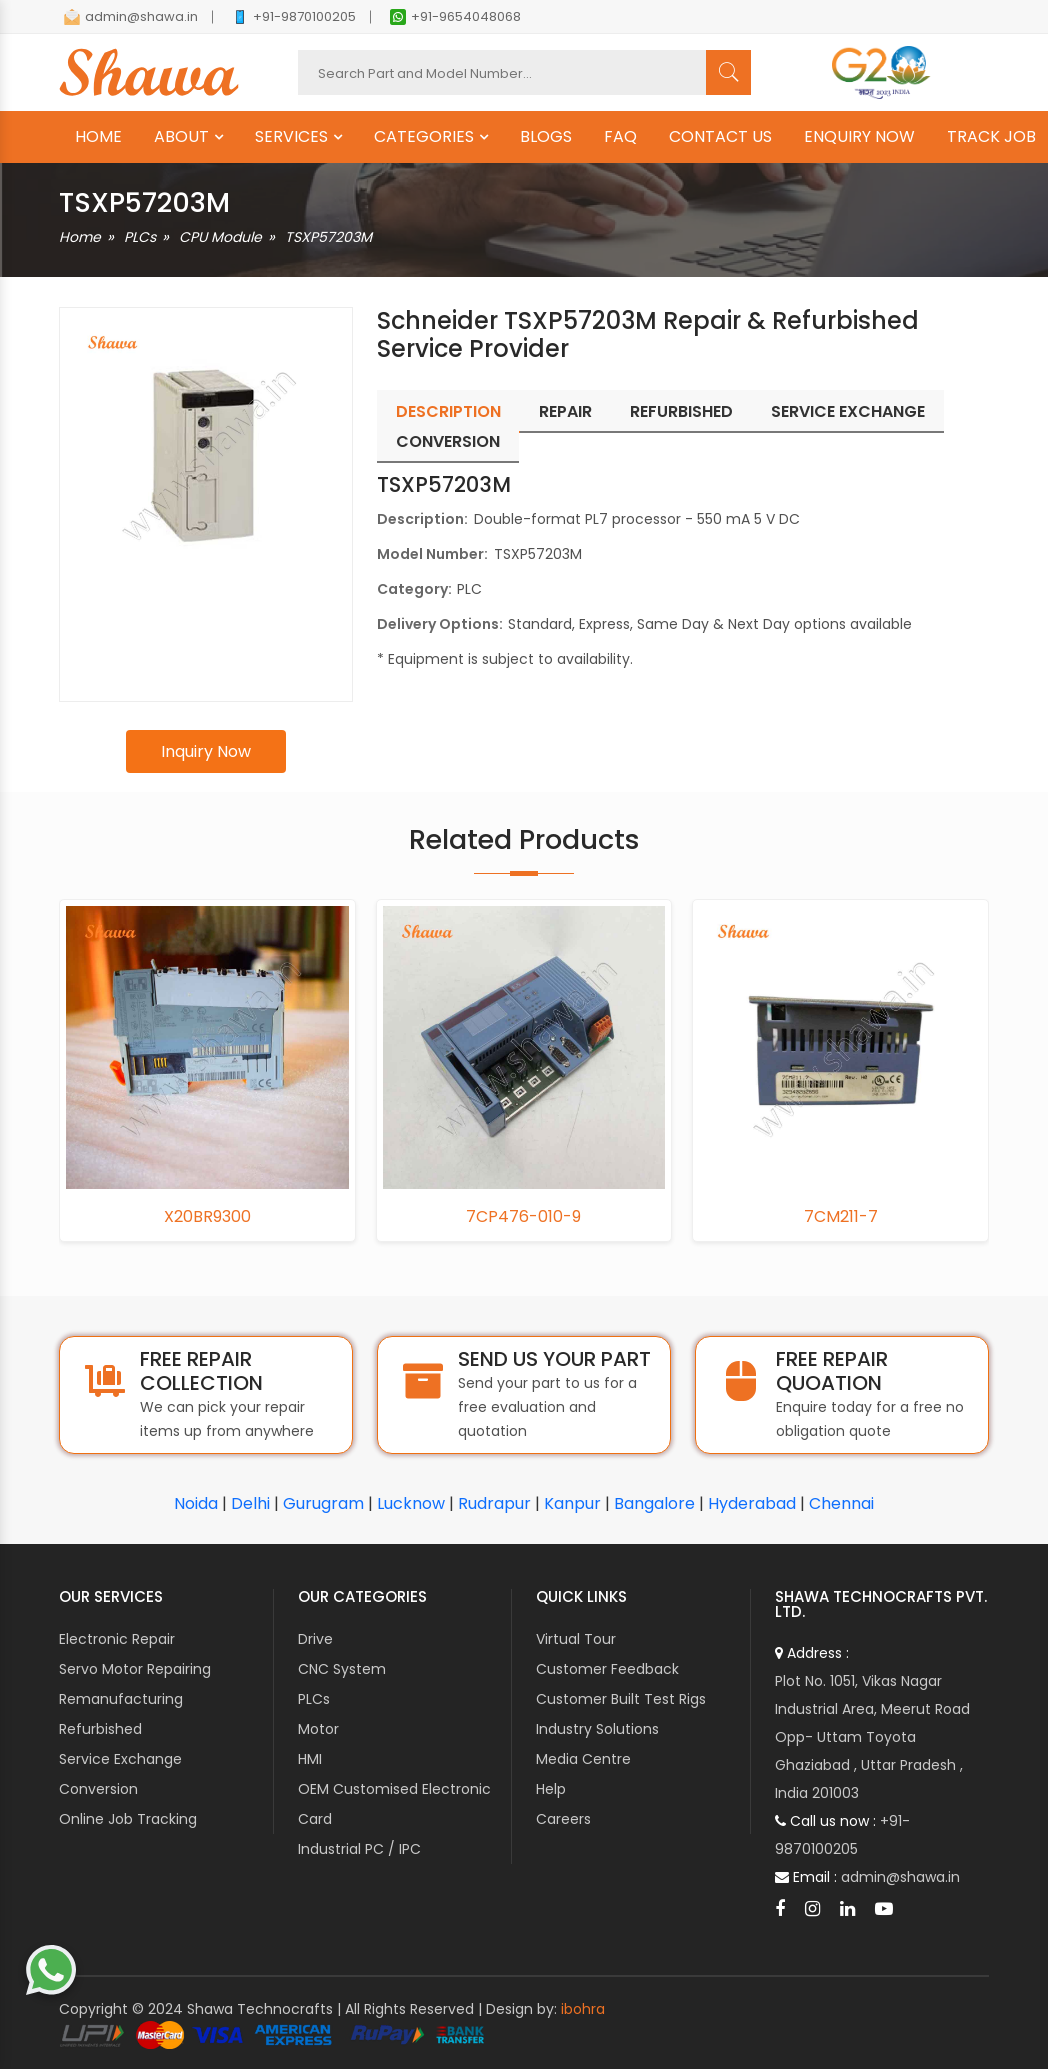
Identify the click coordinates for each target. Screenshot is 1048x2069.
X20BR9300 (207, 1217)
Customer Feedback (607, 1669)
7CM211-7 (841, 1217)
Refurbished (100, 1729)
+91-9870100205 (294, 16)
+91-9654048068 (455, 16)
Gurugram (323, 1503)
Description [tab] (448, 411)
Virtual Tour (576, 1639)
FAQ (620, 137)
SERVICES (291, 137)
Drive (315, 1639)
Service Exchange (120, 1759)
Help (551, 1789)
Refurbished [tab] (681, 411)
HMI (310, 1759)
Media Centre (583, 1759)
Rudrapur (494, 1503)
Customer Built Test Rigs (621, 1699)
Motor (318, 1729)
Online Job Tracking (128, 1819)
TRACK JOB (991, 137)
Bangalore (654, 1503)
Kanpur (572, 1503)
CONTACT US (720, 137)
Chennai (841, 1503)
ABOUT (181, 137)
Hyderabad (752, 1503)
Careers (563, 1819)
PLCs (140, 237)
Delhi (250, 1503)
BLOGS (546, 137)
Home (80, 237)
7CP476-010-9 (523, 1217)
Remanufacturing (121, 1699)
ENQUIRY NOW (859, 137)
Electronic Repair (117, 1639)
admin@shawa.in (131, 16)
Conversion (98, 1789)
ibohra (583, 2009)
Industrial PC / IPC (359, 1849)
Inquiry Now (206, 751)
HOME (98, 137)
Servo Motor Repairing (135, 1669)
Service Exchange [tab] (848, 411)
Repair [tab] (565, 411)
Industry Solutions (597, 1729)
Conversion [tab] (448, 441)
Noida (196, 1503)
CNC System (342, 1669)
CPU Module (220, 237)
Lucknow (411, 1503)
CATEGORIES (424, 137)
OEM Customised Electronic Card (394, 1804)
